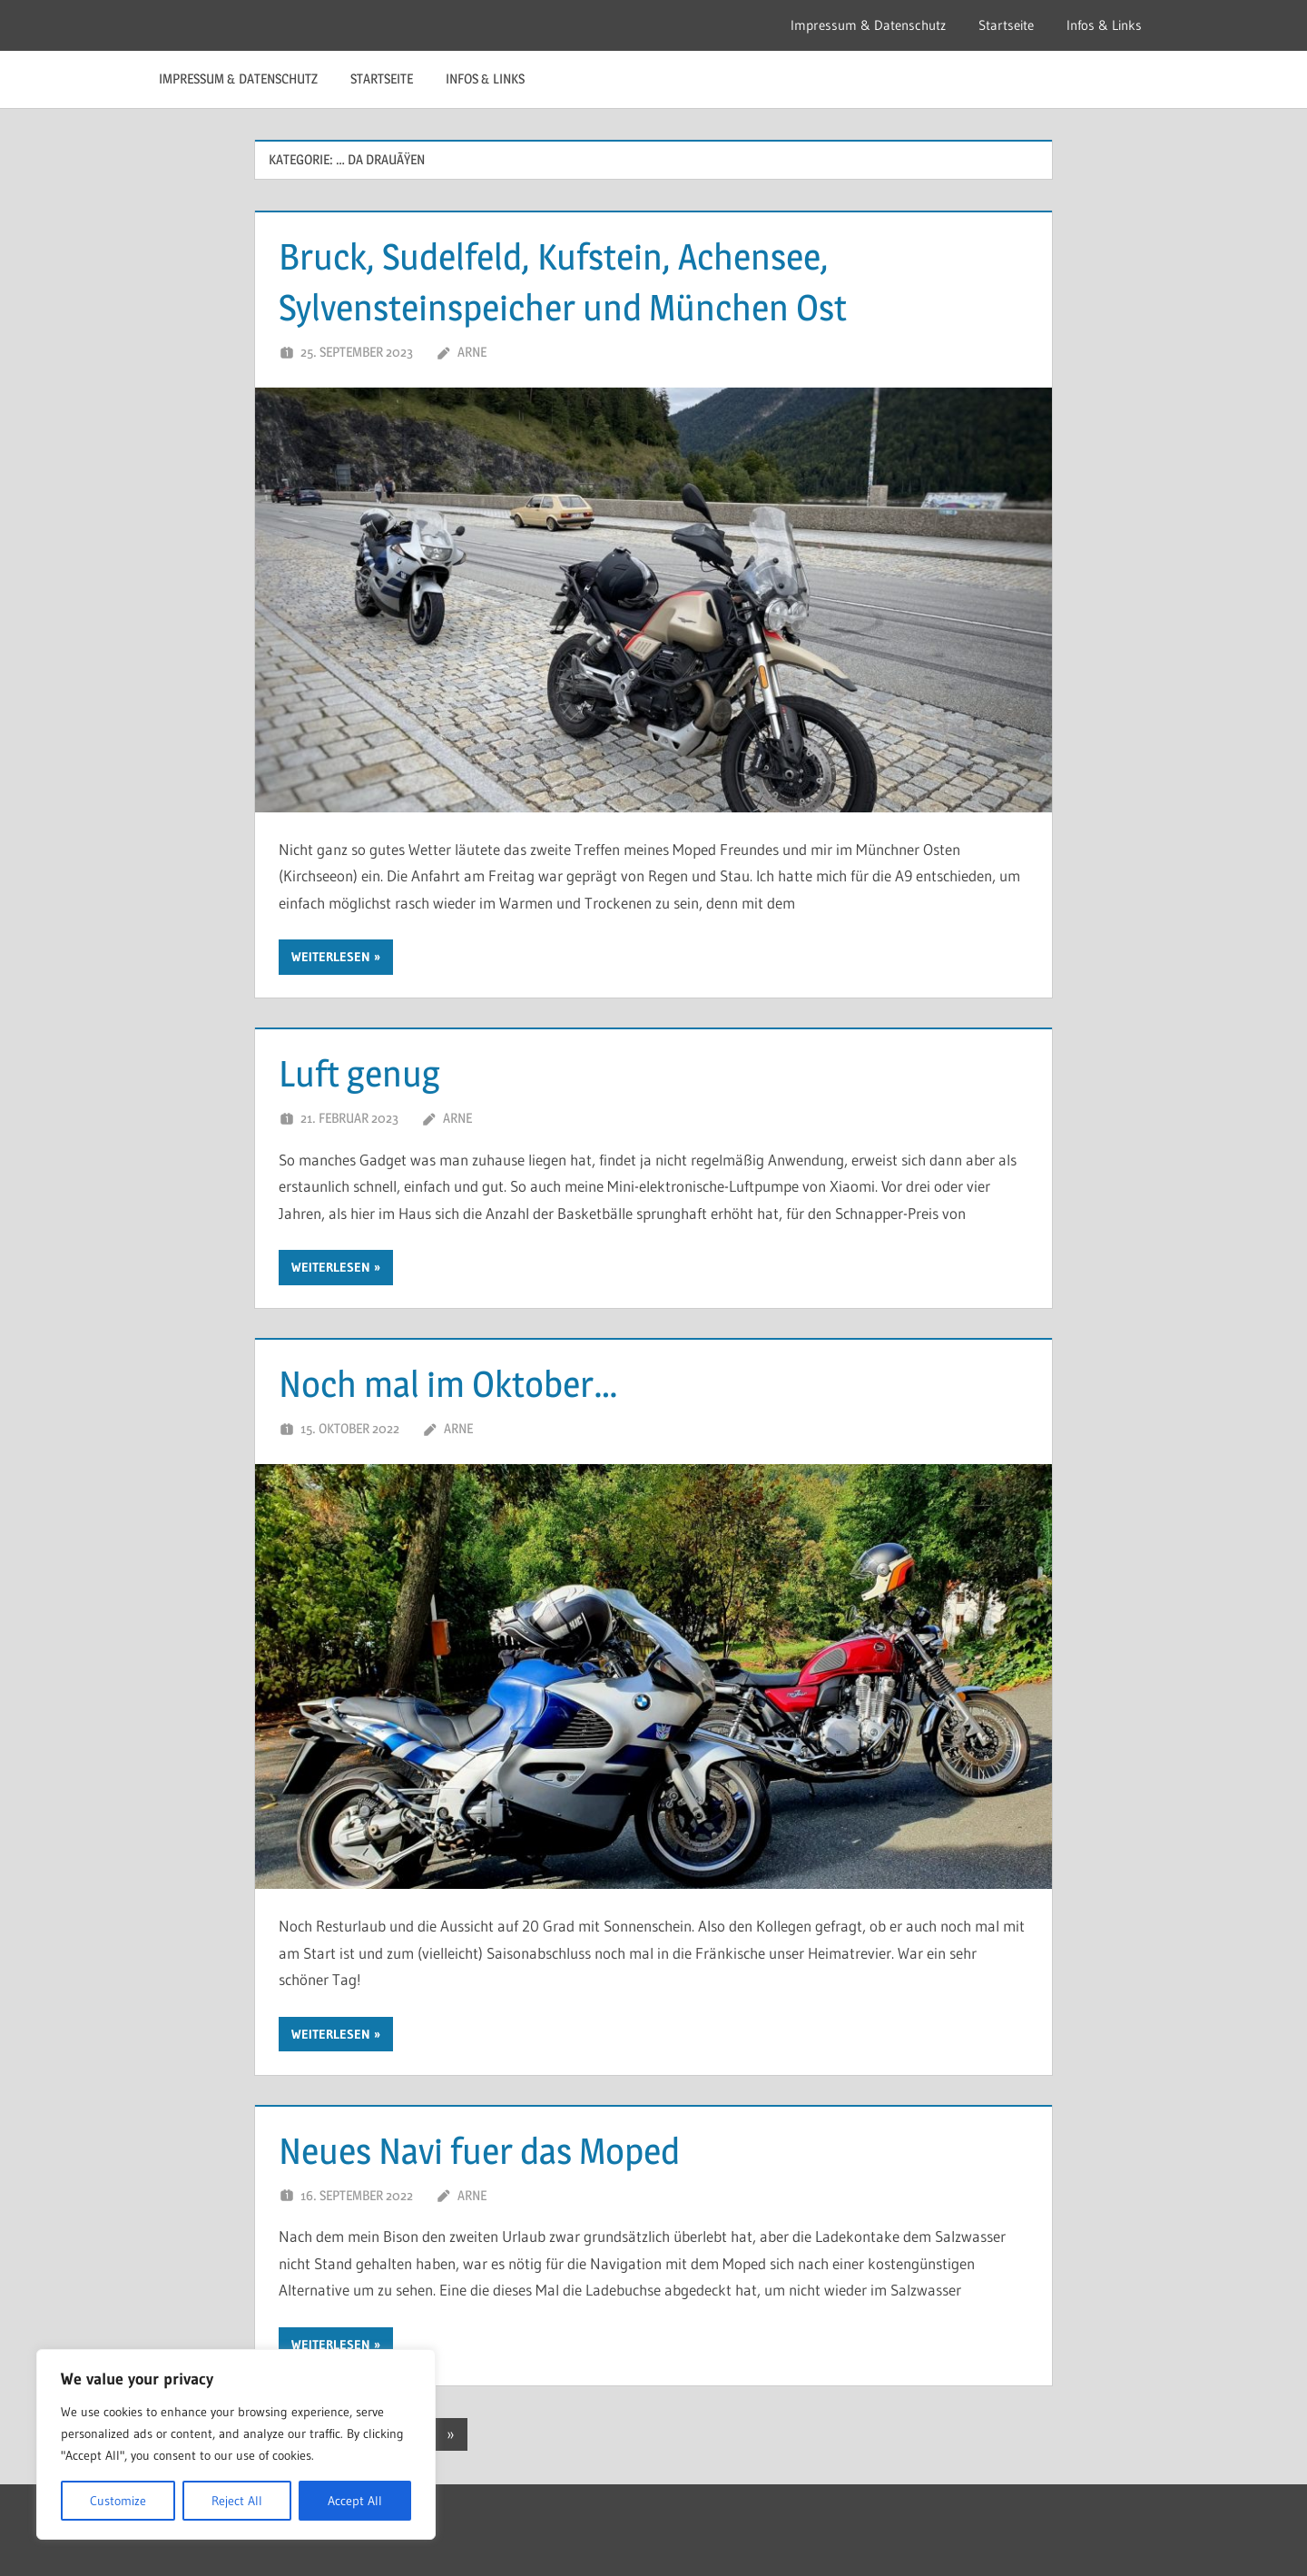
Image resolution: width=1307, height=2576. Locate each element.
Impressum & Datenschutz (868, 25)
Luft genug (359, 1073)
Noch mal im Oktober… (448, 1384)
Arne (471, 351)
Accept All (355, 2500)
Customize (118, 2500)
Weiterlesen (330, 957)
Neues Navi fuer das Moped (479, 2151)
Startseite (1006, 25)
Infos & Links (1104, 25)
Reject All (236, 2500)
